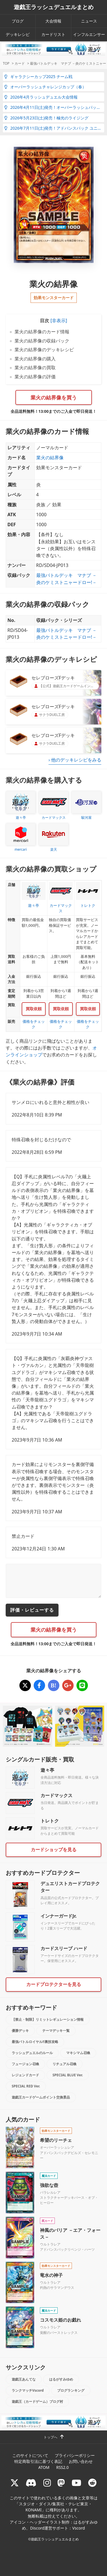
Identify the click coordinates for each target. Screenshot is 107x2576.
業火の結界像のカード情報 (42, 331)
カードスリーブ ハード (64, 1948)
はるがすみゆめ (61, 2379)
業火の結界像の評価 (35, 376)
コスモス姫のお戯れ (60, 2320)
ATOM (43, 2467)
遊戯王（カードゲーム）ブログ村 (37, 2401)
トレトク (50, 1821)
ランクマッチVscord (28, 2390)
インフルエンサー (89, 34)
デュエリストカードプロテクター (70, 1886)
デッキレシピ (18, 34)
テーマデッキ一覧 (56, 2030)
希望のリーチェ (56, 2140)
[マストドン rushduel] (61, 2483)
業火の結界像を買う (54, 397)
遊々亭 (47, 1770)
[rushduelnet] (47, 2483)
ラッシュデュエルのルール (32, 2052)
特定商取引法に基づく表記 (38, 2461)
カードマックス (56, 1795)
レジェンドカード (25, 2075)
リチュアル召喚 (64, 2063)
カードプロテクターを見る (53, 1984)
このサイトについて (30, 2455)
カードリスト (53, 34)
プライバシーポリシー (75, 2455)
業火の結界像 (50, 457)
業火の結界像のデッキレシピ (44, 349)
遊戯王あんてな (24, 2379)
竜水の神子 (51, 2275)
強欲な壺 (49, 2185)
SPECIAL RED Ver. (26, 2086)
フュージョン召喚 (25, 2063)
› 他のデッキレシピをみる (75, 760)
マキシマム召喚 (78, 2052)
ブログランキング (70, 2390)
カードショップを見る (53, 1849)
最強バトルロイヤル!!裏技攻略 (35, 2041)
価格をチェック (34, 1024)
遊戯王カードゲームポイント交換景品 (41, 2097)
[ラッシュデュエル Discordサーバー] (31, 2483)
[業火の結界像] (25, 1685)
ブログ (18, 21)
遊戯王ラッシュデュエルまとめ (54, 7)
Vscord (78, 2528)
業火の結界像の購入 (35, 359)
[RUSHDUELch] (76, 2483)
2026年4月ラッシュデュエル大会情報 (41, 97)
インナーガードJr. (58, 1916)
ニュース (89, 21)
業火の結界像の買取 (35, 367)
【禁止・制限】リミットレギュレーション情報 (48, 2019)
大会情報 (53, 21)
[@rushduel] (14, 2483)
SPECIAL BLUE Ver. (68, 2075)
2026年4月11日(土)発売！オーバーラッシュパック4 (53, 107)
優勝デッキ (20, 2030)
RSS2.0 (62, 2467)
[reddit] (92, 2483)
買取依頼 (34, 1008)
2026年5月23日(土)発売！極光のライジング (46, 118)
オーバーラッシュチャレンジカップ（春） (45, 86)
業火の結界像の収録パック (42, 341)
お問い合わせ (81, 2461)
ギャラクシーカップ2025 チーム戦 (38, 76)
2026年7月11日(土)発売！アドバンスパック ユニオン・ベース (54, 128)
